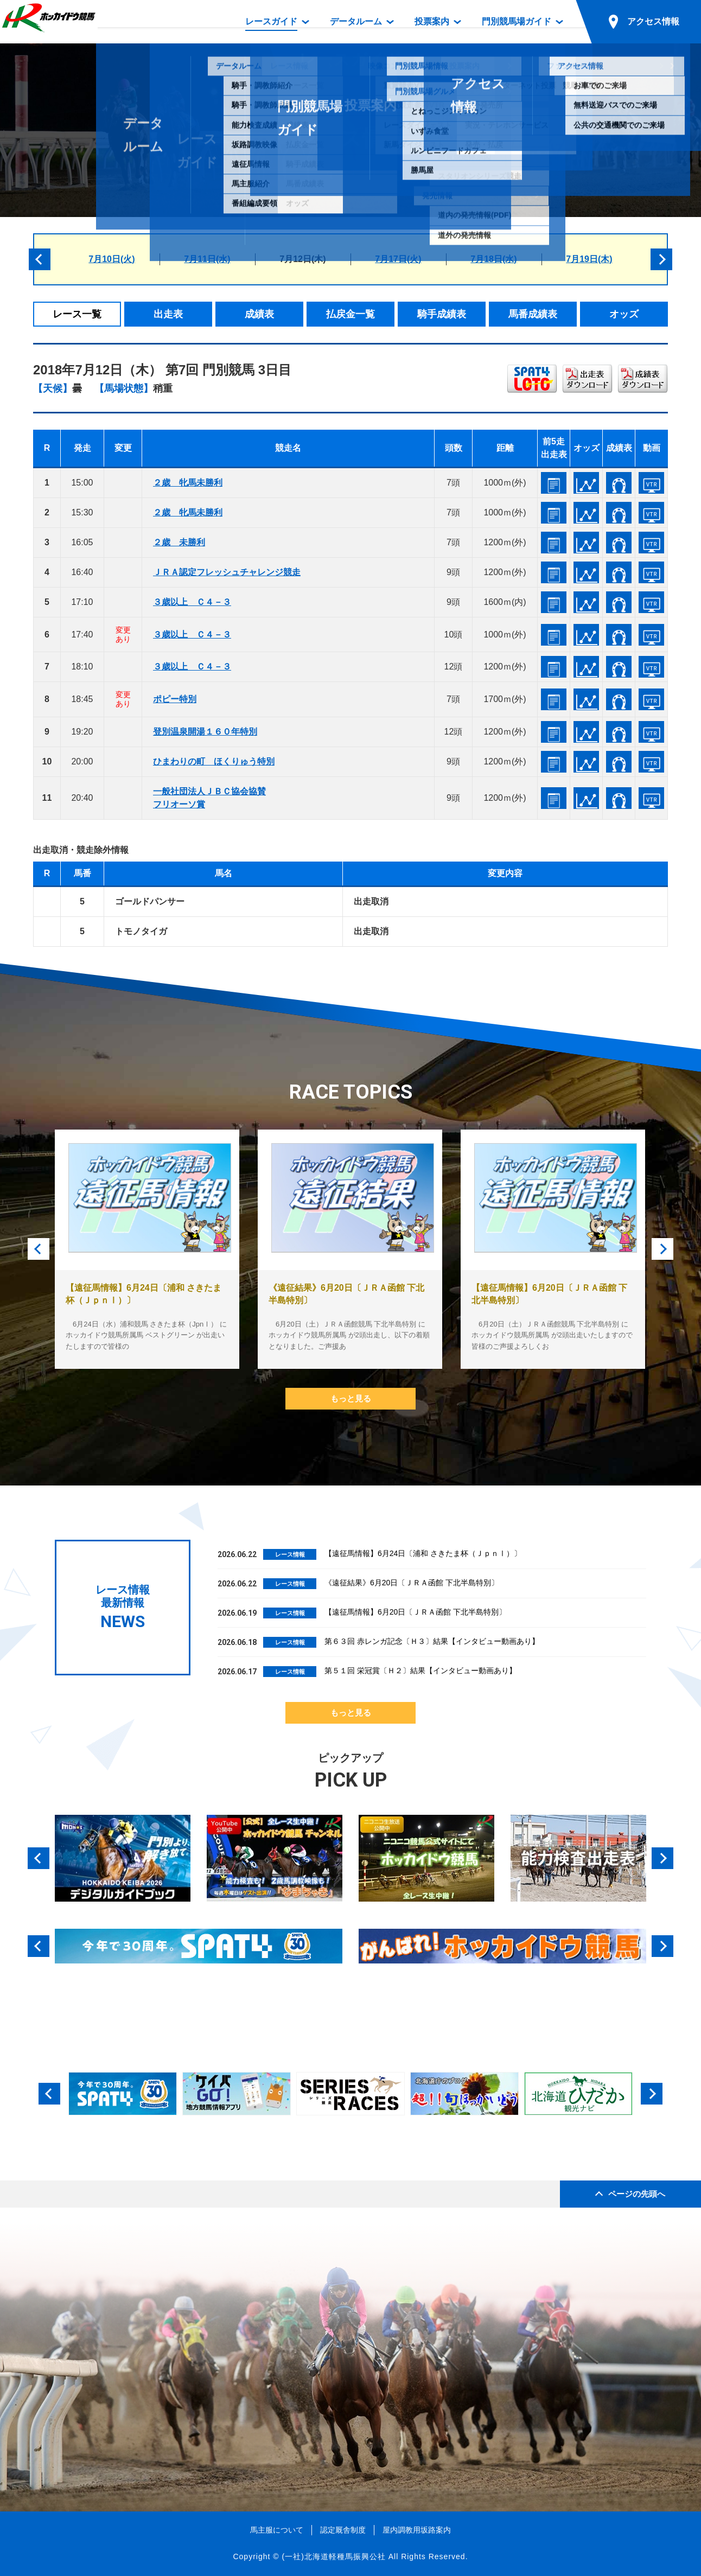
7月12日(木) (302, 259)
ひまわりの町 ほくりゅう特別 (214, 761)
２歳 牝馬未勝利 (187, 482)
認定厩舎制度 (343, 2530)
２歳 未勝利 (179, 542)
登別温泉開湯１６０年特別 (205, 731)
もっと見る (350, 1398)
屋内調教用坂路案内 (417, 2530)
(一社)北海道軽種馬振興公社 (333, 2556)
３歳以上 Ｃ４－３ (192, 602)
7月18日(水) (493, 259)
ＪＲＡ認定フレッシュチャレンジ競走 (227, 572)
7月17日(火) (398, 259)
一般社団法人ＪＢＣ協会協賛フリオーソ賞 (209, 798)
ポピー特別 (174, 699)
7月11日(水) (207, 259)
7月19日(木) (589, 259)
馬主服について (276, 2530)
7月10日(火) (111, 259)
